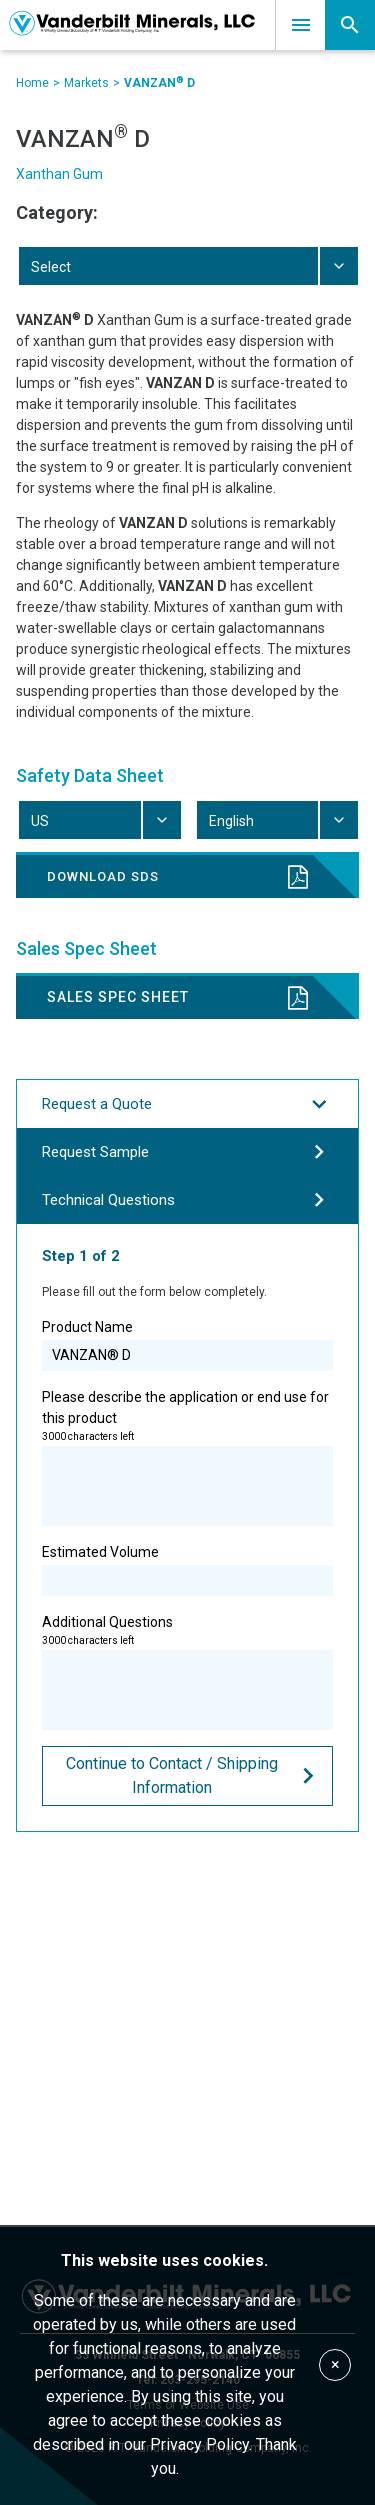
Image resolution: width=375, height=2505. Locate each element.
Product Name (187, 1345)
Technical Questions (187, 1200)
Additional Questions (187, 1672)
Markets (86, 83)
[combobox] (187, 266)
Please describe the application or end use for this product (187, 1457)
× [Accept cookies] (335, 2364)
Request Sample (187, 1152)
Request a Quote (187, 1104)
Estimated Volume (187, 1570)
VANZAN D (159, 83)
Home (32, 83)
